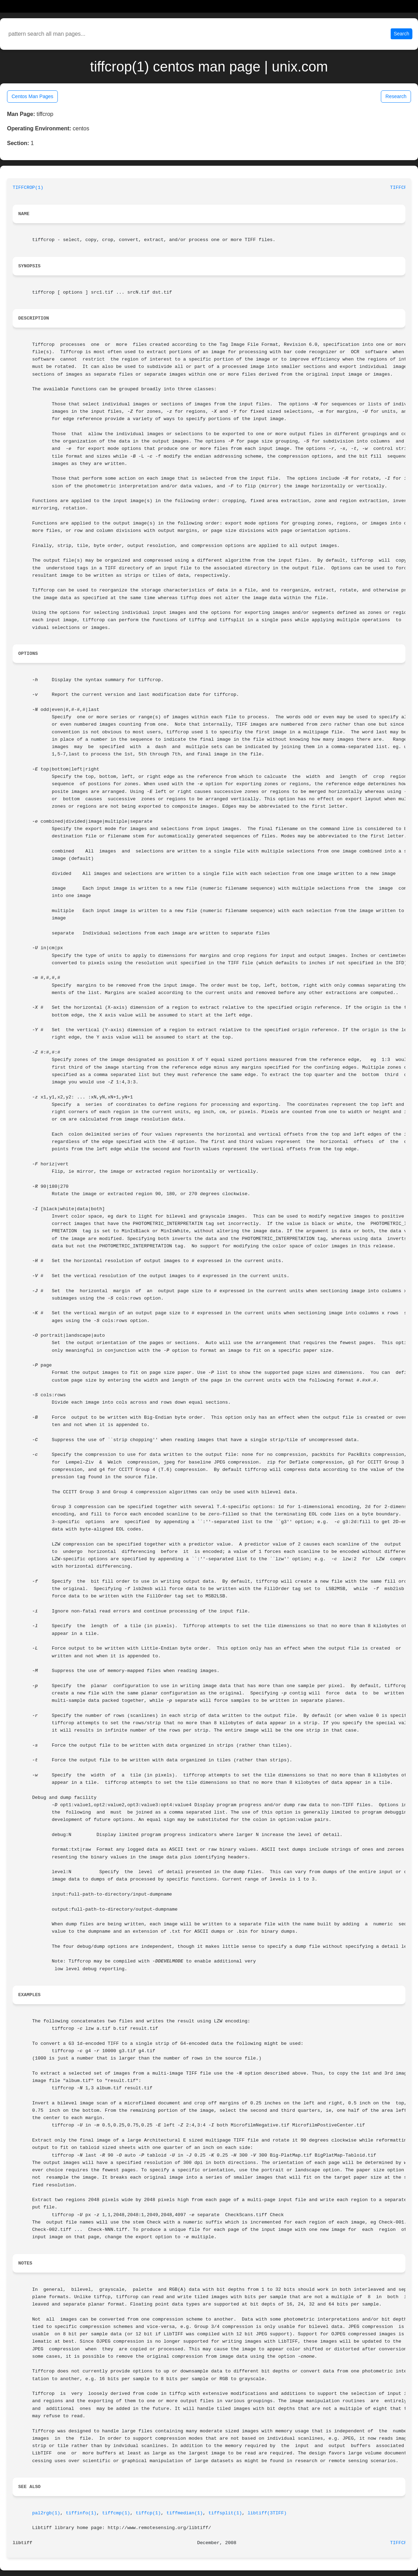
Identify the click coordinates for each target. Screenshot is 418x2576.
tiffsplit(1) (225, 2513)
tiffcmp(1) (116, 2513)
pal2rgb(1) (46, 2513)
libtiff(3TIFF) (267, 2513)
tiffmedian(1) (184, 2513)
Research (395, 96)
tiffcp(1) (148, 2513)
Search (401, 33)
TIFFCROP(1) (28, 187)
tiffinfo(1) (81, 2513)
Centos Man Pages (32, 96)
